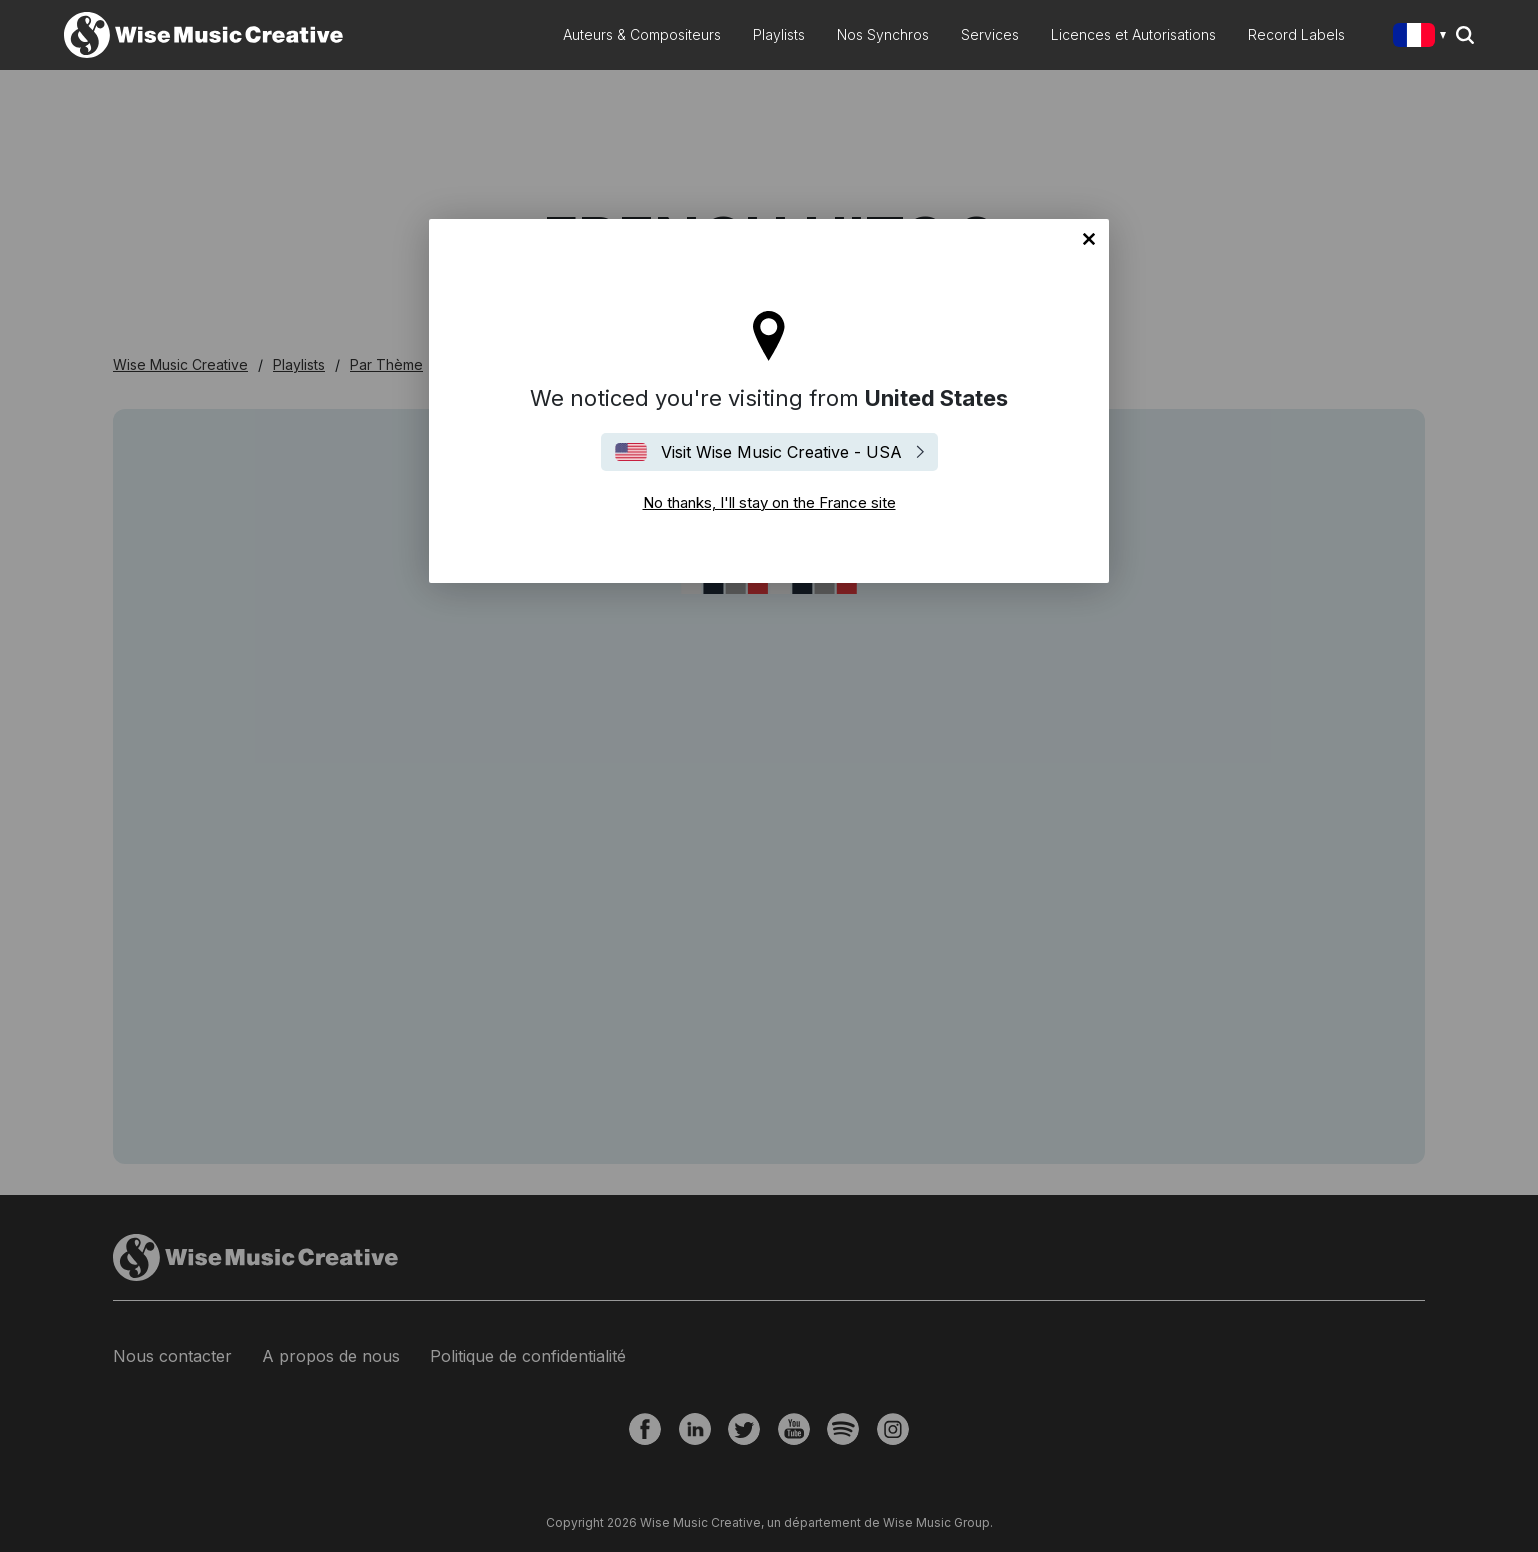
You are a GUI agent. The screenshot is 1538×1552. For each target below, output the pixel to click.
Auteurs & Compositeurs (642, 34)
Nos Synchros (883, 34)
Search (1465, 35)
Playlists (779, 34)
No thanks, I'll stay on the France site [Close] (1089, 239)
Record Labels (1296, 34)
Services (990, 34)
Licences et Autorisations (1133, 34)
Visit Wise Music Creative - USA (781, 452)
